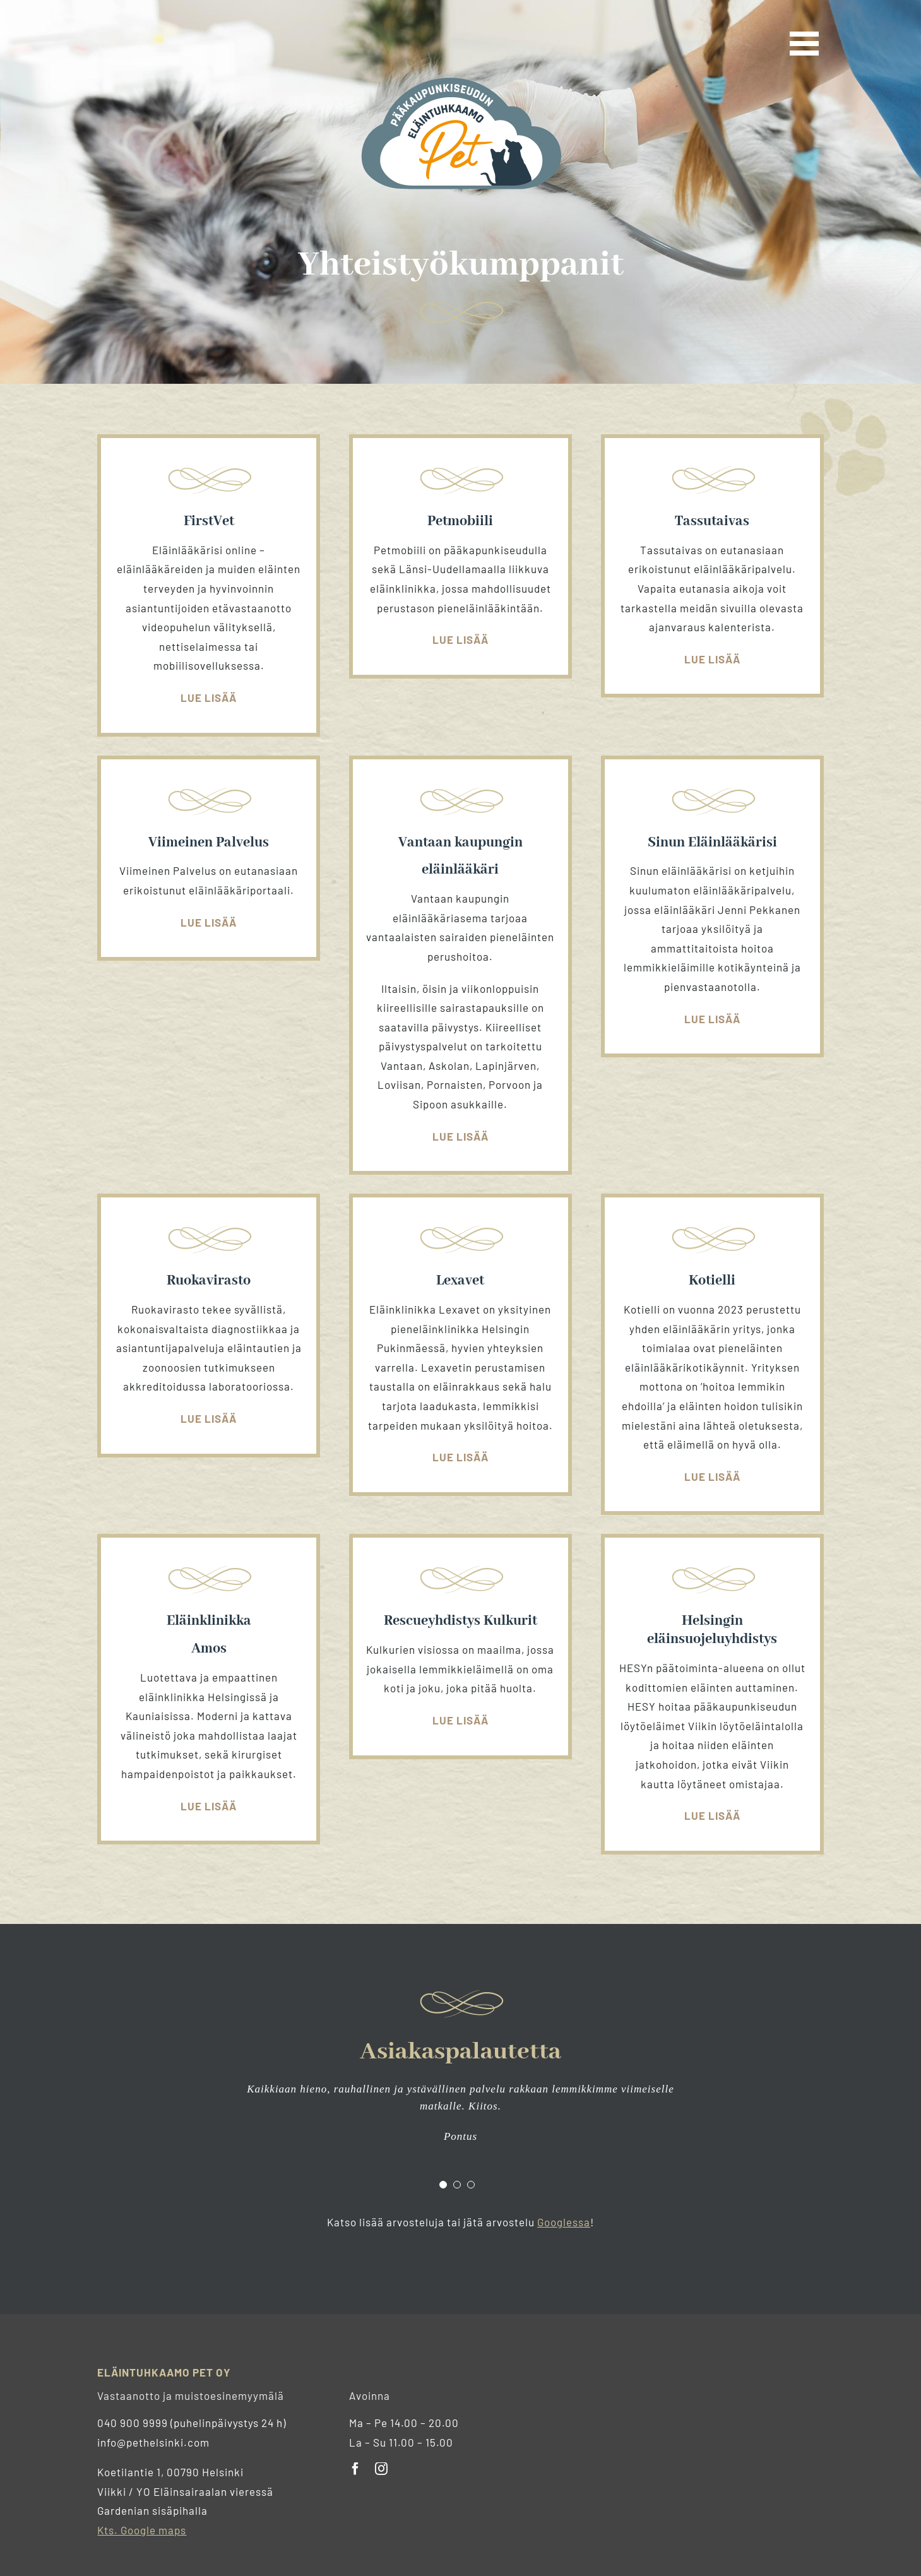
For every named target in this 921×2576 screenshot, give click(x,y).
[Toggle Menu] (806, 44)
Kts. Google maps (141, 2530)
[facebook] (355, 2468)
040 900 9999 (132, 2422)
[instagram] (381, 2468)
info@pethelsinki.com (153, 2442)
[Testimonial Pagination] (443, 2184)
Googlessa (563, 2222)
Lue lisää (209, 697)
